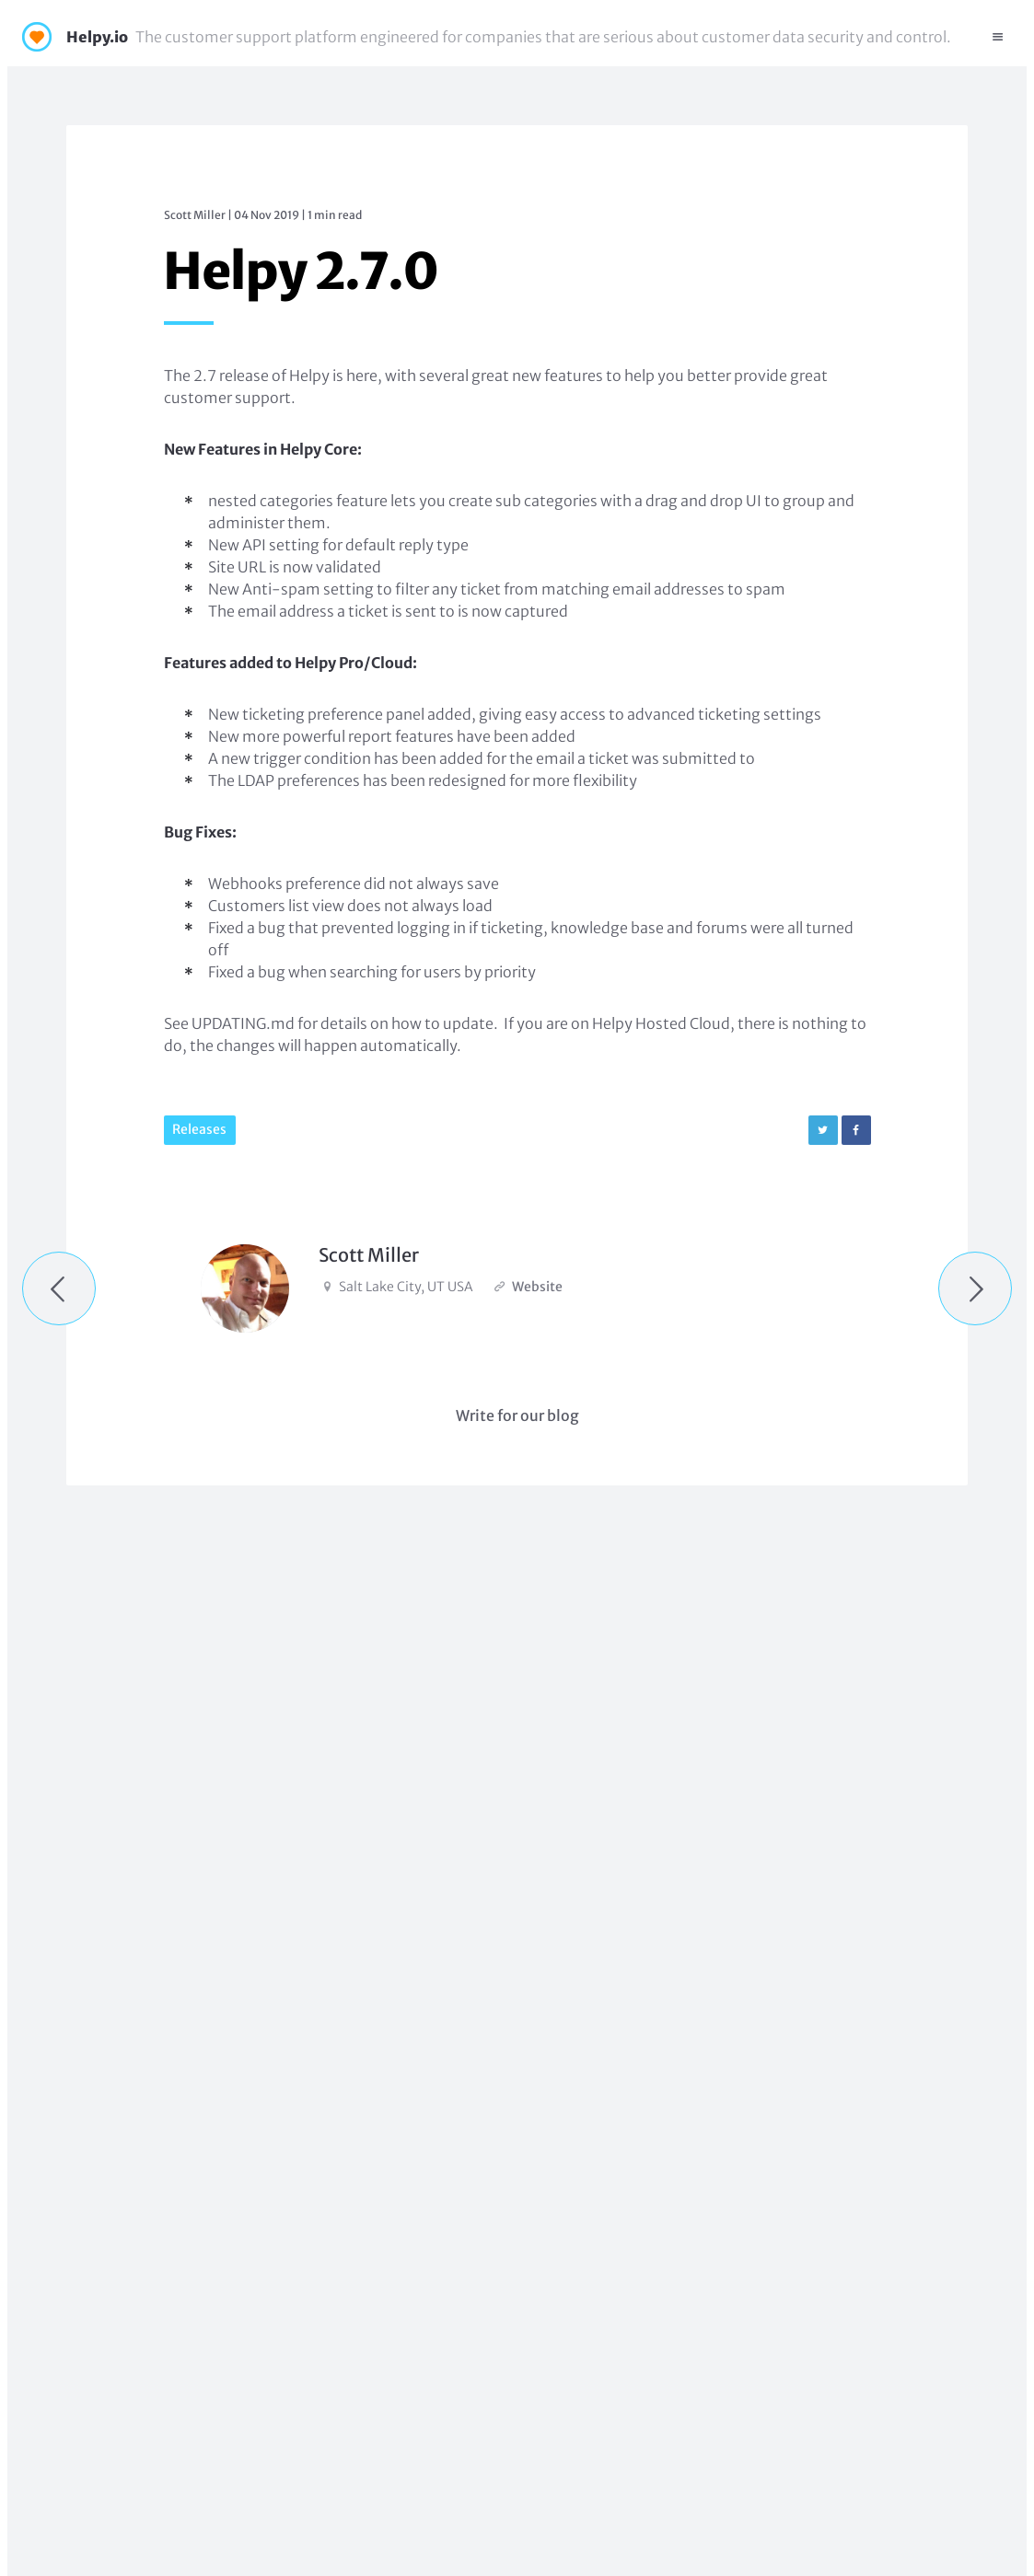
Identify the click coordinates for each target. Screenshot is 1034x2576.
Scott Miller (195, 215)
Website (537, 1286)
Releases (199, 1129)
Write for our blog (517, 1415)
